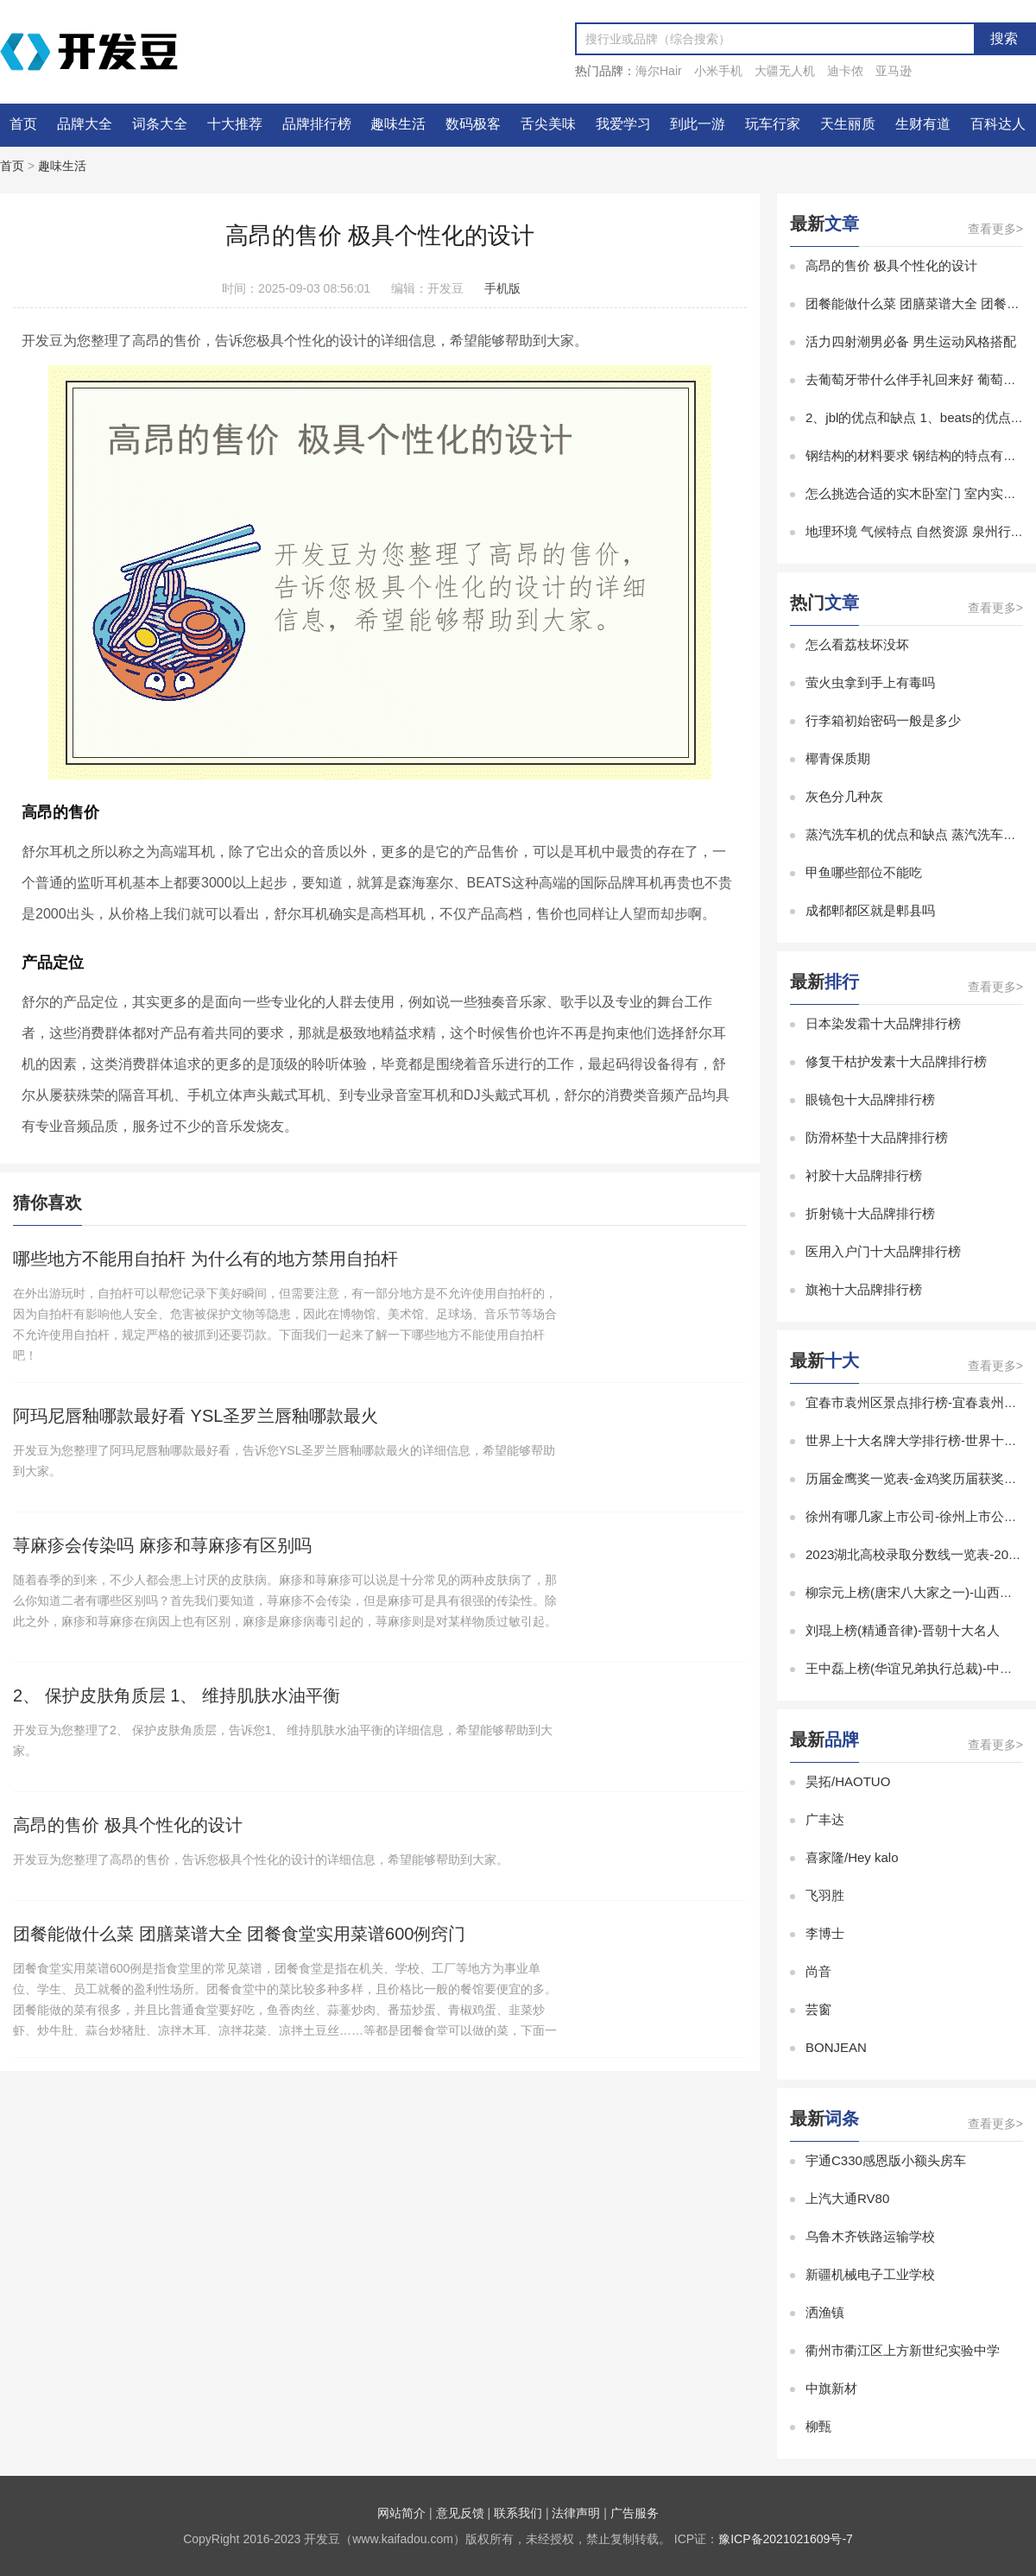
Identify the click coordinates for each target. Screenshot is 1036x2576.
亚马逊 (893, 71)
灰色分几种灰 (844, 796)
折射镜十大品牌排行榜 (870, 1213)
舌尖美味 (548, 124)
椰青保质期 (837, 758)
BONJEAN (836, 2047)
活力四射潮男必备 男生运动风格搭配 (910, 341)
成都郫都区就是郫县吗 (870, 910)
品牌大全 (84, 124)
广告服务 (634, 2513)
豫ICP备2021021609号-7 (785, 2539)
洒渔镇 (824, 2312)
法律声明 (576, 2513)
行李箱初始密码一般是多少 (883, 720)
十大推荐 (234, 124)
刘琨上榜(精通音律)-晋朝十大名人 (902, 1630)
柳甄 (818, 2426)
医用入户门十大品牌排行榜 (883, 1251)
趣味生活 (398, 124)
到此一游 (697, 124)
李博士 (824, 1933)
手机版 (502, 288)
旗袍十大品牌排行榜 (863, 1289)
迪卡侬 (845, 71)
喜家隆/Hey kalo (852, 1857)
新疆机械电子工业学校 (870, 2274)
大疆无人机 (785, 71)
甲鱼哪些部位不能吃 (863, 872)
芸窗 (818, 2009)
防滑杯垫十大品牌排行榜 (876, 1137)
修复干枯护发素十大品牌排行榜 (896, 1061)
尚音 (818, 1971)
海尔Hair (658, 71)
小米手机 (718, 71)
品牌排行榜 (316, 124)
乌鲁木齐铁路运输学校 (870, 2236)
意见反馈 (460, 2513)
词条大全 (159, 124)
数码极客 (473, 124)
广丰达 (824, 1819)
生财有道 (923, 124)
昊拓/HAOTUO (847, 1781)
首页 (23, 124)
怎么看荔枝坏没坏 (857, 644)
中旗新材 (831, 2388)
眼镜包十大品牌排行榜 (870, 1099)
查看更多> (995, 229)
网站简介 (401, 2513)
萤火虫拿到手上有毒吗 (870, 682)
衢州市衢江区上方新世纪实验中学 (902, 2350)
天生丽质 (847, 124)
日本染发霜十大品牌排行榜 (883, 1023)
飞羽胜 (824, 1895)
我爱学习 (623, 124)
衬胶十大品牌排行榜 (863, 1175)
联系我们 (518, 2513)
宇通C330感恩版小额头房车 (885, 2160)
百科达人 (998, 124)
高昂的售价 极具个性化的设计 (891, 265)
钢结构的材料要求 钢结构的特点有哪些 (917, 455)
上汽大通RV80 (847, 2198)
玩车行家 (772, 124)
